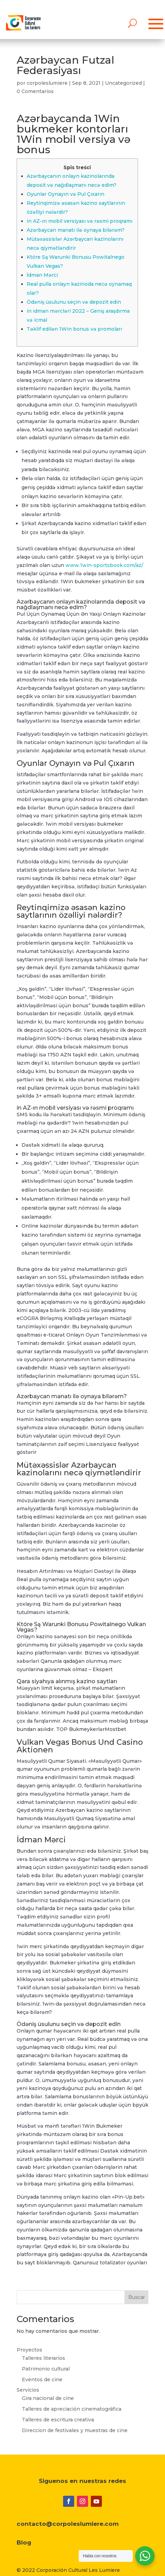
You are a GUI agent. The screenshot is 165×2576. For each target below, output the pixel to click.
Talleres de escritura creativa (58, 2420)
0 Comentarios (35, 91)
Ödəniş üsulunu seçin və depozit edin (74, 302)
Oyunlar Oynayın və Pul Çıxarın (65, 194)
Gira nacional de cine (48, 2398)
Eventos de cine (42, 2379)
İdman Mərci (42, 275)
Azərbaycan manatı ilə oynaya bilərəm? (75, 230)
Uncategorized (123, 83)
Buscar (136, 2297)
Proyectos (29, 2350)
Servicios (28, 2390)
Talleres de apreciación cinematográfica (71, 2409)
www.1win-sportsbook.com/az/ (104, 565)
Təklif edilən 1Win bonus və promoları (74, 329)
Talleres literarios (43, 2358)
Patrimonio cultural (46, 2369)
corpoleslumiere (47, 83)
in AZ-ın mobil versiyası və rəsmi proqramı (79, 221)
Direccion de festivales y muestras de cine (75, 2430)
